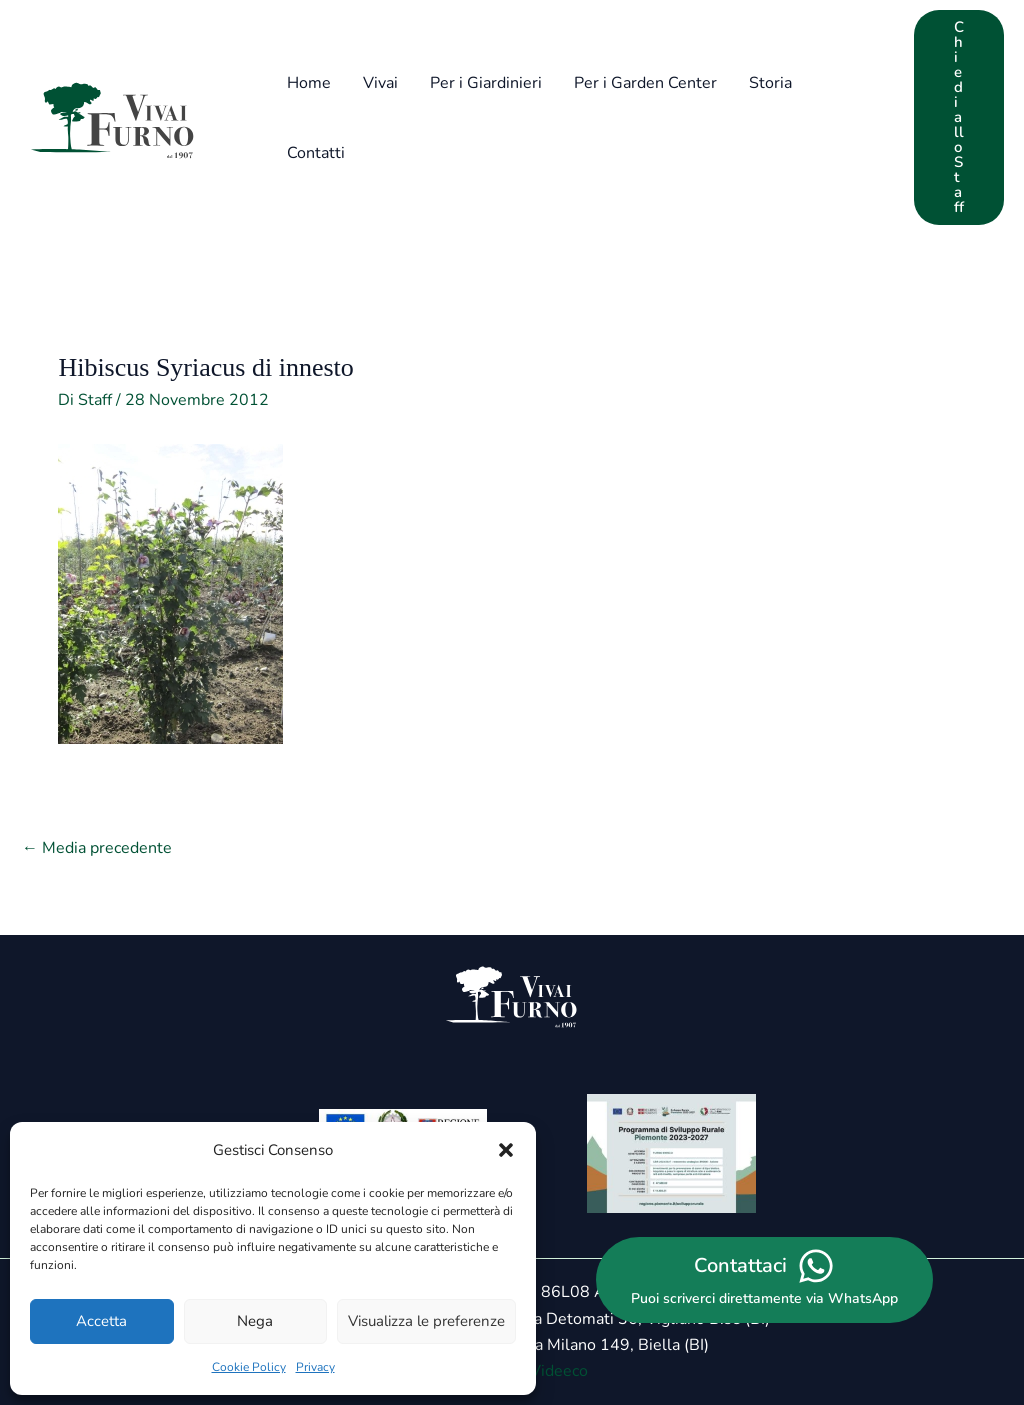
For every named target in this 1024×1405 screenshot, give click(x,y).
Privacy (315, 1367)
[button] (506, 1150)
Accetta (101, 1321)
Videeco (559, 1371)
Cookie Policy (249, 1367)
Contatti (316, 153)
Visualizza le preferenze (426, 1321)
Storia (770, 83)
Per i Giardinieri (486, 83)
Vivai (380, 83)
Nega (255, 1321)
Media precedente (97, 848)
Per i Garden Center (645, 83)
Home (309, 83)
